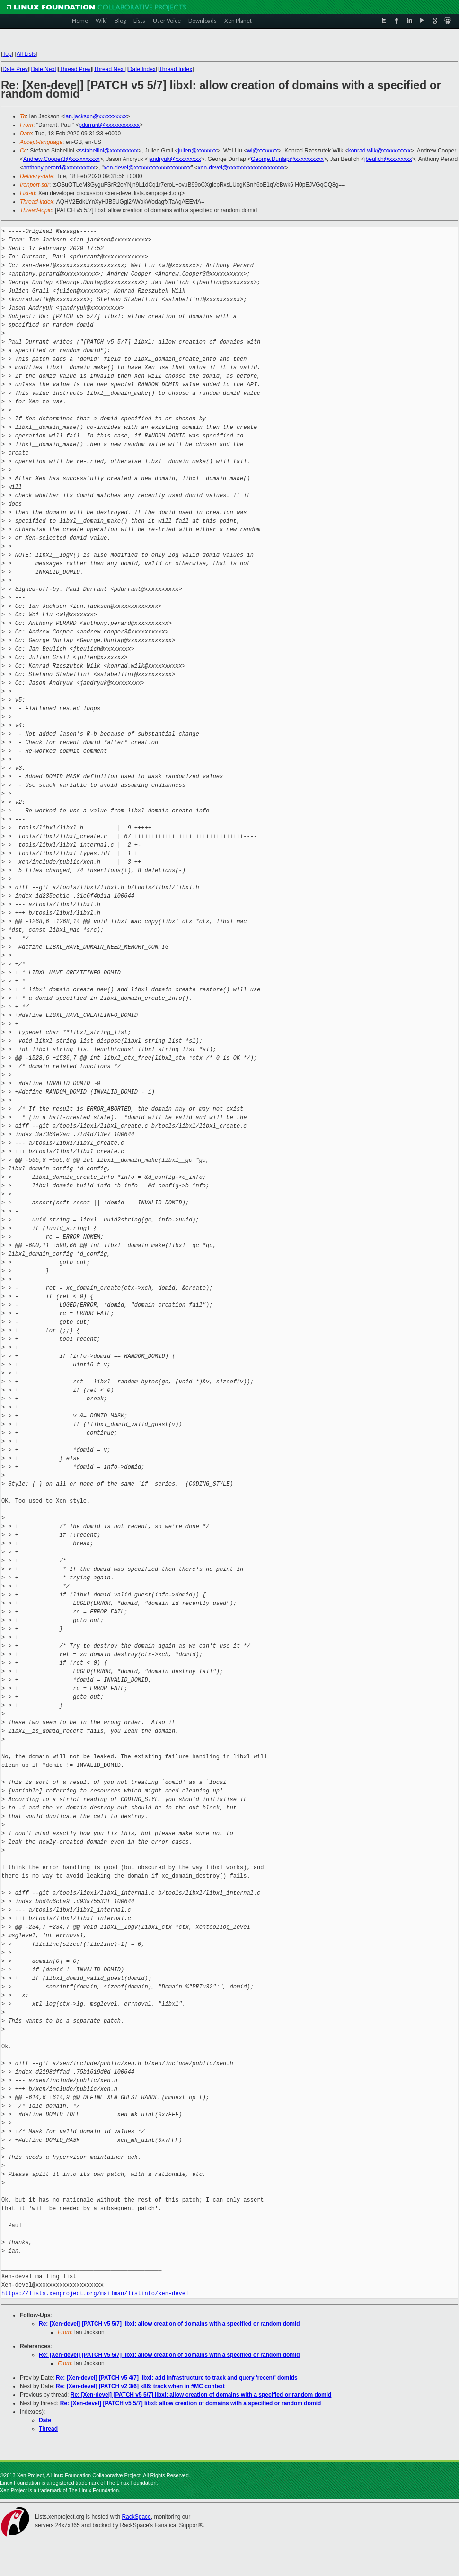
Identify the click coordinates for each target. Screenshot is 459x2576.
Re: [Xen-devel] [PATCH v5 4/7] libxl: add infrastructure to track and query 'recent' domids (177, 2377)
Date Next (43, 69)
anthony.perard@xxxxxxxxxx (59, 167)
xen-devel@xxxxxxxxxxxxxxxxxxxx (147, 167)
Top (6, 54)
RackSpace (136, 2517)
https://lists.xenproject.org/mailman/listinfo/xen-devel (95, 2294)
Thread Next (109, 69)
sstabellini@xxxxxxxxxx (108, 150)
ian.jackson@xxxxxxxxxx (95, 116)
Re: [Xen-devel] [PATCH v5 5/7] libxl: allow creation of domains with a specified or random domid (169, 2323)
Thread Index (176, 69)
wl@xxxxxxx (262, 150)
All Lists (26, 54)
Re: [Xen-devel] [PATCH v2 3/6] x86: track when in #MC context (140, 2386)
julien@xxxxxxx (197, 150)
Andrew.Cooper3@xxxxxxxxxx (61, 159)
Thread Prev (74, 69)
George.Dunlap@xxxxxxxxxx (287, 159)
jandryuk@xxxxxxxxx (174, 159)
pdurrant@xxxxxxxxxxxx (109, 125)
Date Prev (14, 69)
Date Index (142, 69)
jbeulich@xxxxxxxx (388, 159)
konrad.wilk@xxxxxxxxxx (379, 150)
